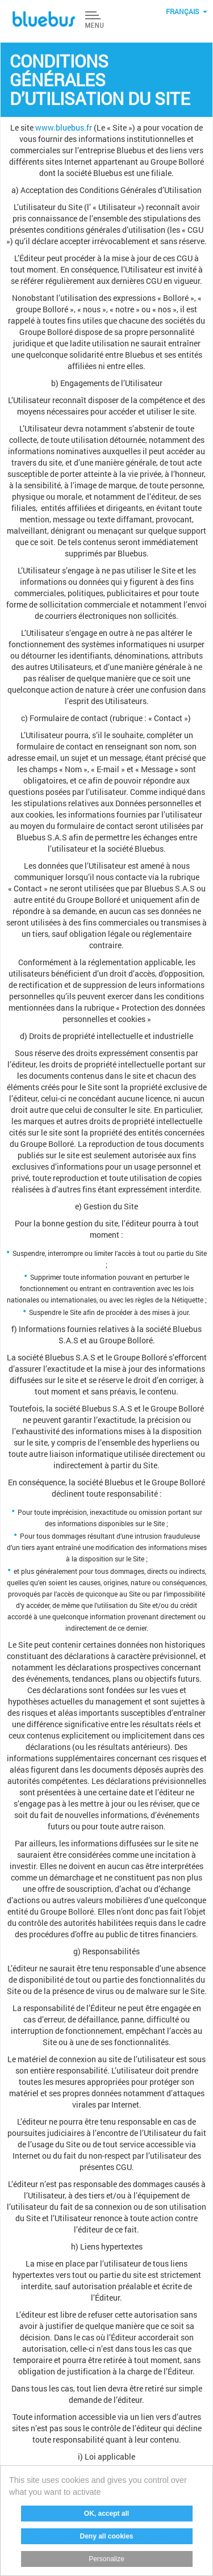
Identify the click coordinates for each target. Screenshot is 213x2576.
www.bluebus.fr (63, 127)
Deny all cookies (106, 2536)
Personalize (107, 2559)
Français (182, 11)
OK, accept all (106, 2514)
